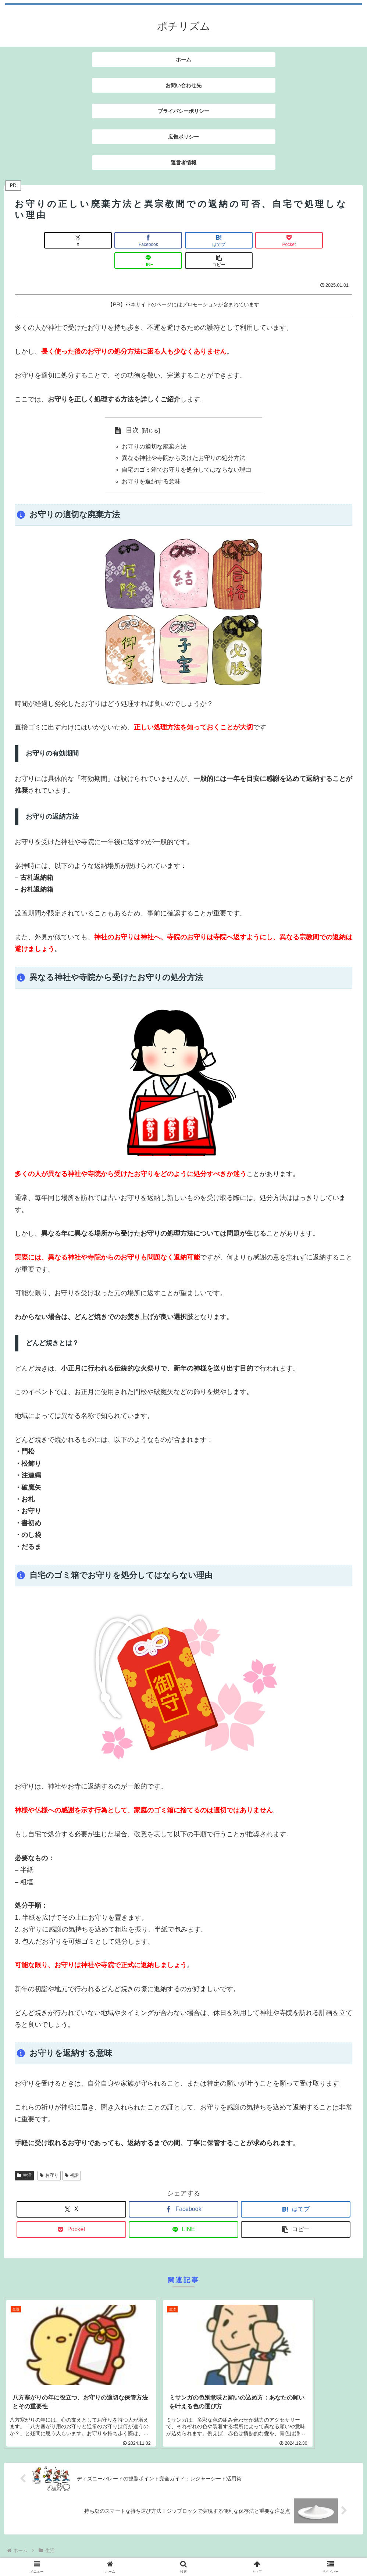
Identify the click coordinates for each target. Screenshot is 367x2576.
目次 (132, 410)
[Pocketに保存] (212, 240)
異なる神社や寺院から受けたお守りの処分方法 (183, 438)
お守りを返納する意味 (151, 462)
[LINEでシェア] (269, 240)
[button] (325, 240)
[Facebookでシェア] (98, 240)
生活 (24, 2156)
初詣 (72, 2156)
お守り (49, 2156)
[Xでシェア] (42, 240)
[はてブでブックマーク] (155, 240)
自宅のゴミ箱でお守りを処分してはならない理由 (186, 450)
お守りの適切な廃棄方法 (154, 426)
